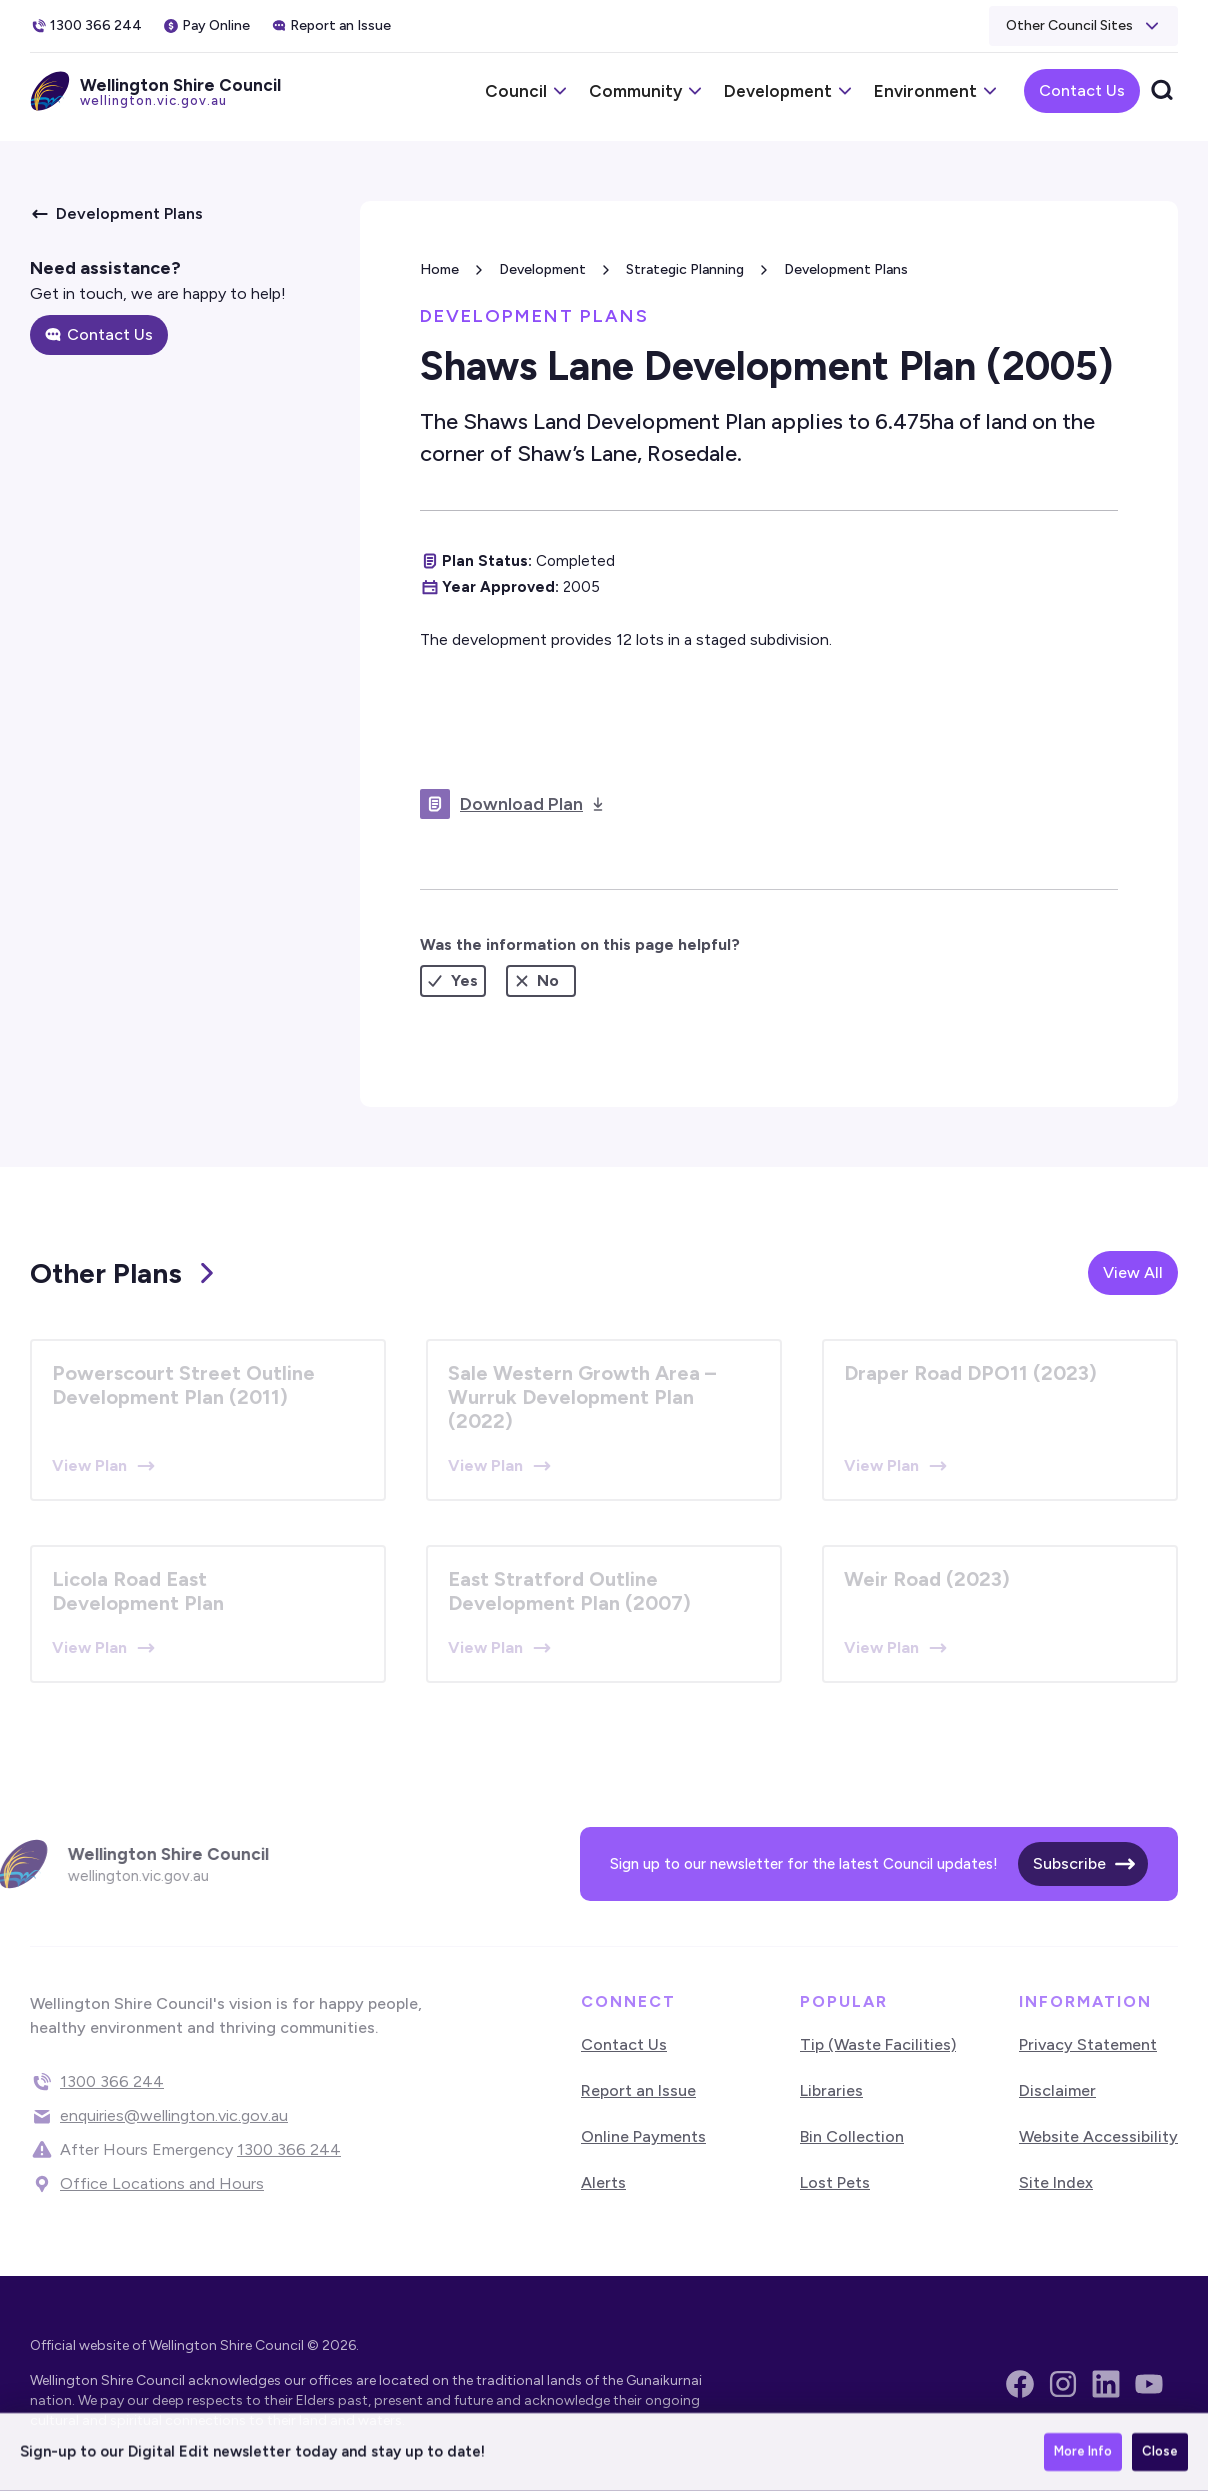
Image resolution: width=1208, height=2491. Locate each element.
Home (439, 269)
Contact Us (1082, 90)
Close (1160, 2453)
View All (1133, 1272)
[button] (1083, 26)
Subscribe (1069, 1863)
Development (542, 269)
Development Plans (846, 269)
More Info (1083, 2453)
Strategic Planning (685, 269)
